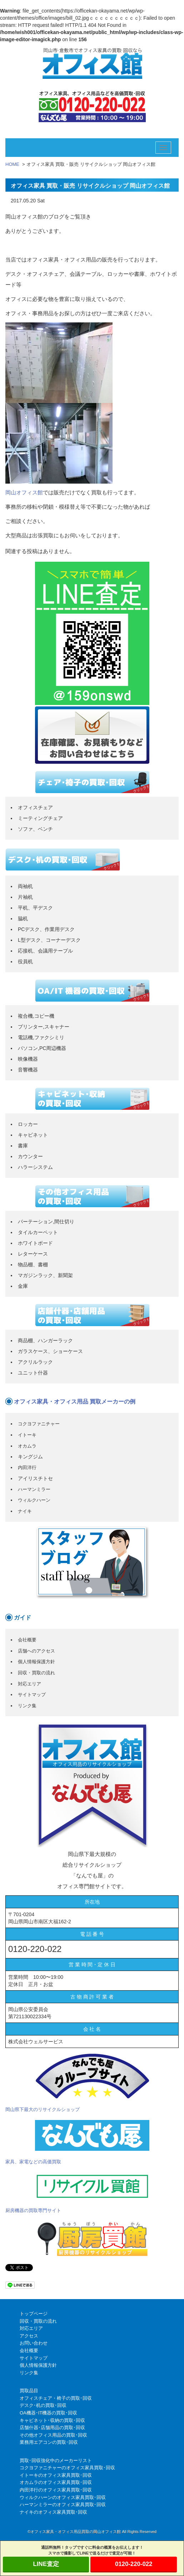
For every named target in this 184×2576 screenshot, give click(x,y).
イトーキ (27, 1435)
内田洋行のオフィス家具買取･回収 (56, 2490)
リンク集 (27, 1705)
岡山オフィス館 (24, 492)
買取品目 (29, 2390)
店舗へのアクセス (36, 1651)
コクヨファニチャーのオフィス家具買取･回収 (67, 2467)
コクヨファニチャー (39, 1423)
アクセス (29, 2335)
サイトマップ (32, 1694)
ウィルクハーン (34, 1500)
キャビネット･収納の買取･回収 (52, 2420)
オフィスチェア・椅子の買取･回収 (56, 2398)
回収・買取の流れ (36, 1672)
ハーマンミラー (34, 1489)
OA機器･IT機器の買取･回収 (48, 2413)
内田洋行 (27, 1467)
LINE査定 (46, 2564)
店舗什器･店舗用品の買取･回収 (52, 2427)
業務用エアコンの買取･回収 (49, 2442)
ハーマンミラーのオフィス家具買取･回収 (63, 2504)
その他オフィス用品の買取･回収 (53, 2435)
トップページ (34, 2313)
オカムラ (27, 1446)
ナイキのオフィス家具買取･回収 (53, 2512)
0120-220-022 (134, 2564)
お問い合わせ (34, 2343)
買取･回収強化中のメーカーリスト (56, 2460)
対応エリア (29, 1684)
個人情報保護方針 (36, 1661)
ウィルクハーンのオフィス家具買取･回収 (63, 2497)
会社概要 (27, 1639)
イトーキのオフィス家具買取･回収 (56, 2475)
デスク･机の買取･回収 (43, 2405)
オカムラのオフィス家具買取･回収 (56, 2482)
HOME (12, 164)
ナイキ (25, 1511)
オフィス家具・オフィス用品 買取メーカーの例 (74, 1402)
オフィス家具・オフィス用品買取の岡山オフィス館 (75, 2531)
